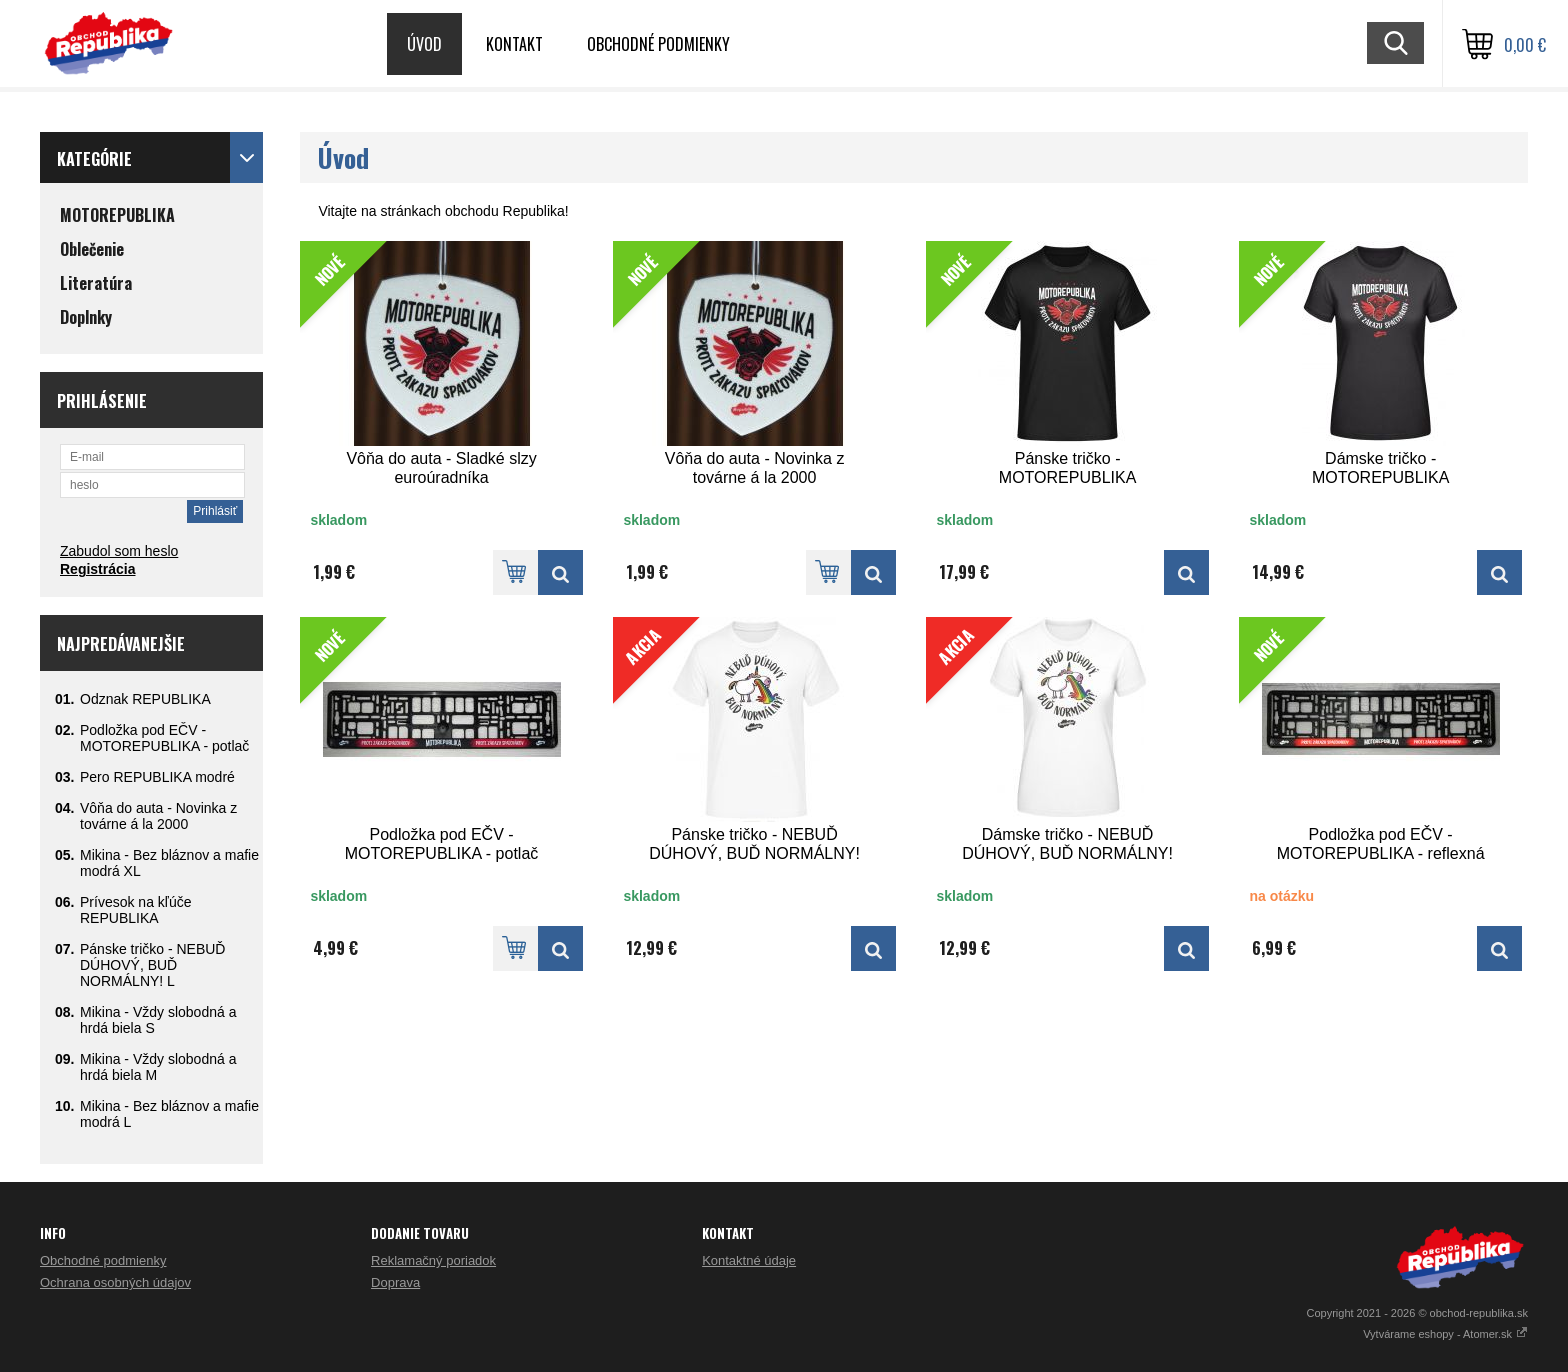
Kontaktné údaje (749, 1260)
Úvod (424, 44)
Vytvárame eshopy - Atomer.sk (1445, 1334)
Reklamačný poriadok (433, 1260)
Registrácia (97, 569)
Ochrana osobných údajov (115, 1282)
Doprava (395, 1282)
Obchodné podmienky (658, 44)
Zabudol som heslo (119, 551)
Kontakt (514, 44)
